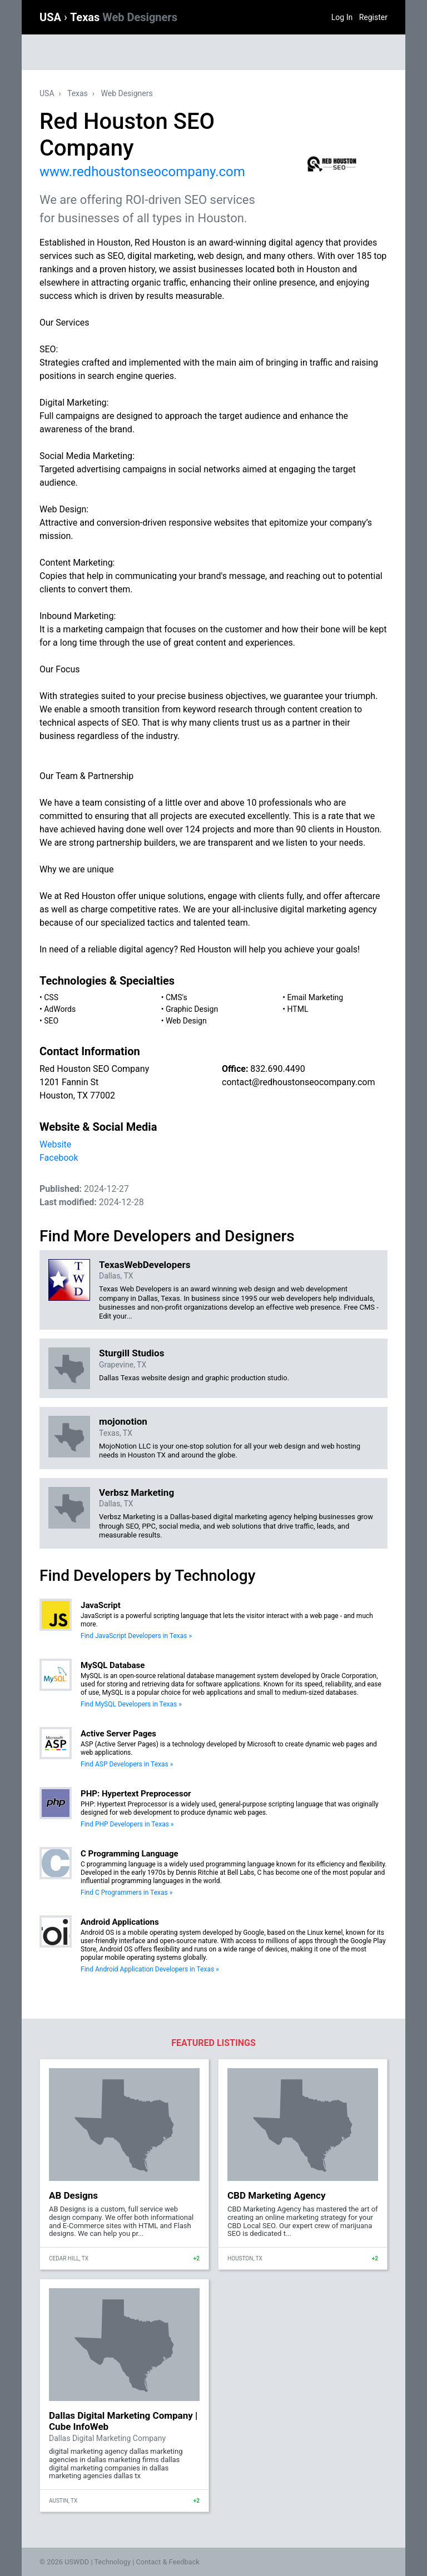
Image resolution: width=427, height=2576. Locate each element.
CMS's (176, 997)
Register (373, 17)
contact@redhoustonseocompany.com (298, 1082)
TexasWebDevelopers (144, 1264)
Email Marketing (315, 997)
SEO (51, 1020)
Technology (112, 2562)
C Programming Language (129, 1854)
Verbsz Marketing (136, 1492)
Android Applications (120, 1922)
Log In (341, 17)
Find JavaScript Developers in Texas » (136, 1636)
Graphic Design (192, 1009)
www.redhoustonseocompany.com (142, 171)
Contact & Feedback (168, 2562)
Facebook (58, 1157)
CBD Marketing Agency (276, 2195)
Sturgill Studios (131, 1353)
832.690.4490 (277, 1069)
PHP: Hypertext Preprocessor (136, 1794)
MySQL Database (113, 1665)
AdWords (60, 1009)
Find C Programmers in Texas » (126, 1892)
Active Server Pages (118, 1734)
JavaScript (101, 1605)
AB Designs (73, 2195)
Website (55, 1144)
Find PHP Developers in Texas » (127, 1824)
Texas (123, 17)
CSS (51, 997)
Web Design (186, 1020)
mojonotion (123, 1421)
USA (51, 17)
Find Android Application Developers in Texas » (150, 1969)
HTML (298, 1009)
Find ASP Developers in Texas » (127, 1764)
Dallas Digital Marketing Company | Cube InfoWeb (123, 2421)
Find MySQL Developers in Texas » (131, 1704)
